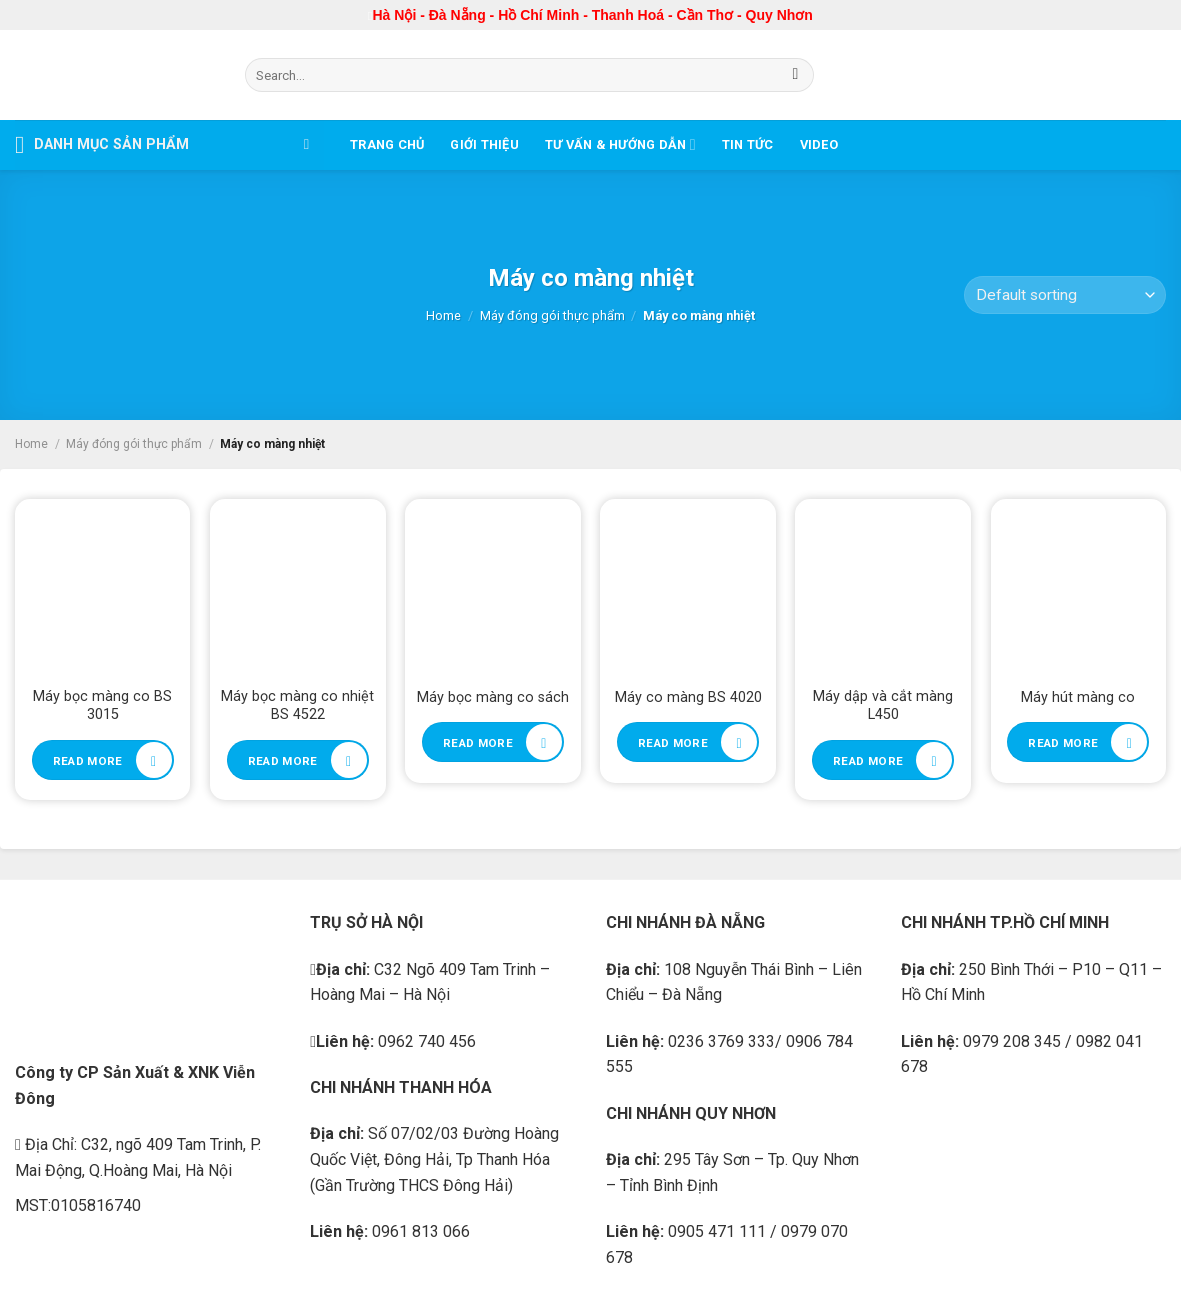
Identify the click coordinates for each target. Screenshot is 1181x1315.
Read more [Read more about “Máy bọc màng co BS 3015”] (88, 761)
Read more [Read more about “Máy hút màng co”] (1063, 743)
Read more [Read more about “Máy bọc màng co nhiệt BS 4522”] (283, 761)
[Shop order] (1065, 295)
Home (443, 315)
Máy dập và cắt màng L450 (883, 706)
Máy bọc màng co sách (493, 697)
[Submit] (795, 75)
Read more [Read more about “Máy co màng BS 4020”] (673, 743)
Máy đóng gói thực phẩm (552, 315)
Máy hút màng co (1078, 697)
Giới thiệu (484, 144)
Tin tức (748, 144)
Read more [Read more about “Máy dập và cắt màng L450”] (868, 761)
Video (819, 144)
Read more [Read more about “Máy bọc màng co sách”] (478, 743)
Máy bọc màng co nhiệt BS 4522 (297, 706)
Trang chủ (387, 144)
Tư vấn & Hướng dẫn (620, 144)
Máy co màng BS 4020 (688, 697)
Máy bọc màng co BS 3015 (102, 706)
